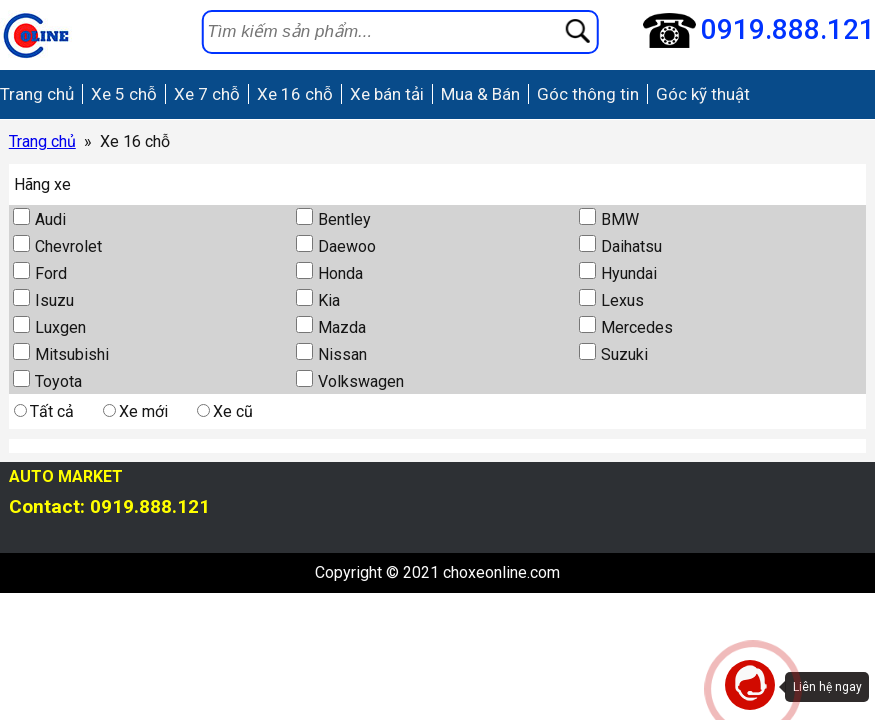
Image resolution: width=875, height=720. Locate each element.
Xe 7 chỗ (207, 94)
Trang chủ (37, 94)
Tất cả (44, 411)
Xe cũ (225, 411)
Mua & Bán (480, 94)
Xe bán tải (387, 94)
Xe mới (135, 411)
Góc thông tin (588, 94)
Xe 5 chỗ (124, 94)
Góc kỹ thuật (703, 94)
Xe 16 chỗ (295, 94)
